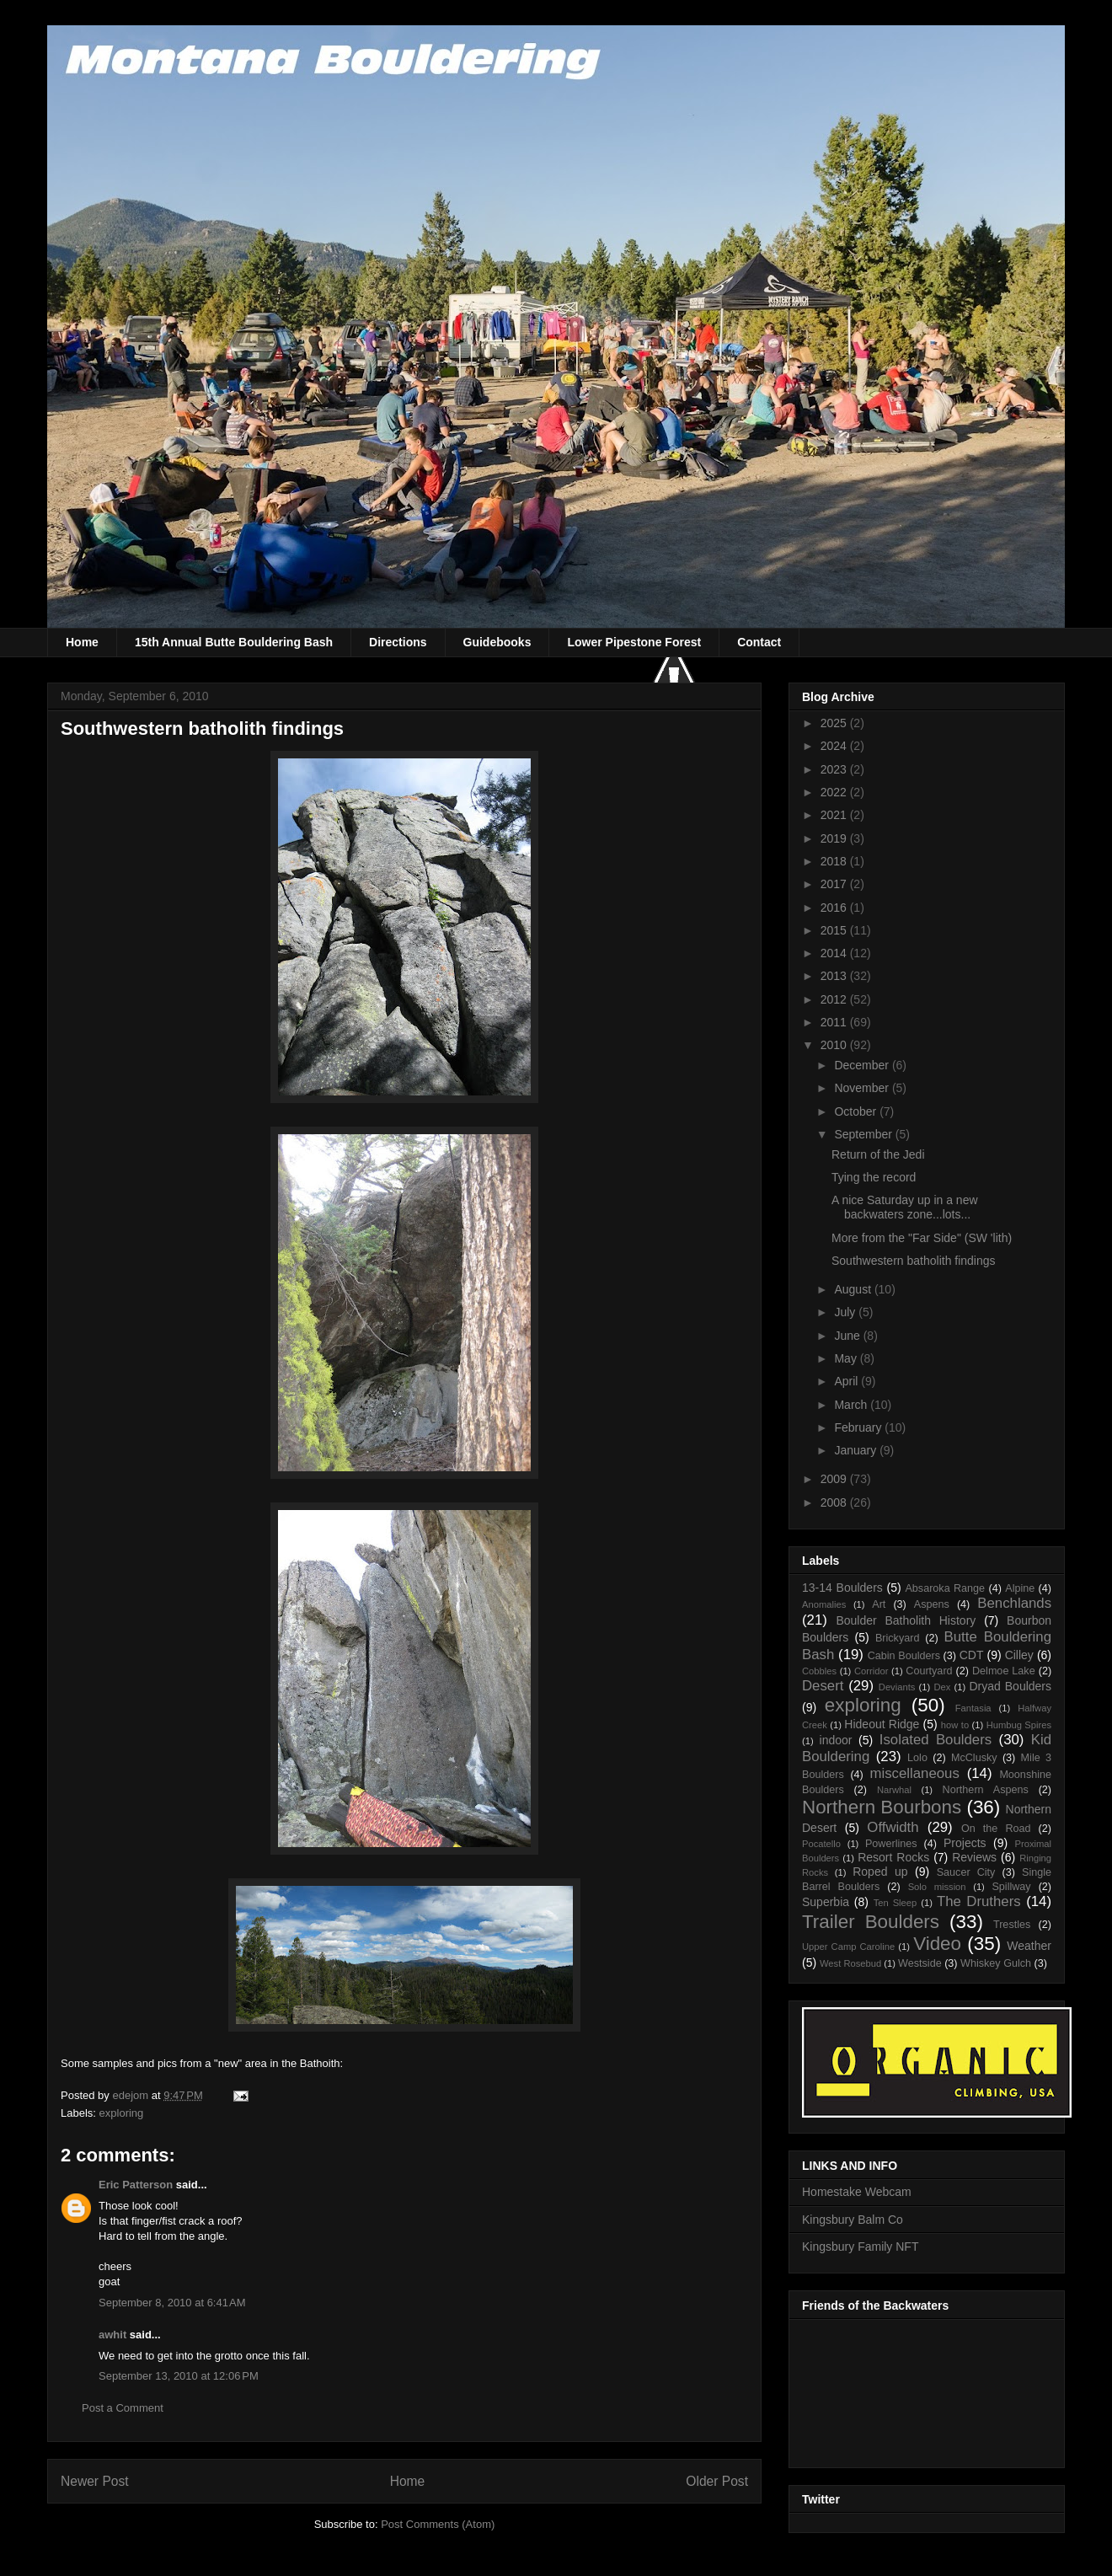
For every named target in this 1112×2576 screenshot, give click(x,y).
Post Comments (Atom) (438, 2524)
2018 (835, 861)
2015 (835, 930)
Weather (1029, 1945)
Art (878, 1604)
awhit (112, 2334)
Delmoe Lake (1003, 1671)
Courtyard (929, 1671)
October (856, 1111)
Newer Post (95, 2481)
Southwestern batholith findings (913, 1260)
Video (937, 1943)
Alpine (1019, 1588)
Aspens (931, 1604)
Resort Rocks (893, 1857)
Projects (965, 1843)
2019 (835, 838)
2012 (835, 999)
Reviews (974, 1857)
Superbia (825, 1902)
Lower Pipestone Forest (634, 642)
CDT (972, 1655)
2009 (835, 1479)
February (859, 1427)
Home (82, 642)
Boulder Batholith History (906, 1620)
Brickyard (897, 1638)
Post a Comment (122, 2408)
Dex (941, 1687)
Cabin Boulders (904, 1656)
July (846, 1312)
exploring (121, 2113)
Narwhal (894, 1790)
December (862, 1065)
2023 (835, 769)
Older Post (717, 2481)
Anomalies (824, 1604)
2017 (835, 884)
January (856, 1450)
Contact (759, 642)
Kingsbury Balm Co (852, 2219)
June (848, 1335)
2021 (835, 815)
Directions (397, 642)
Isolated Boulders (935, 1740)
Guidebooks (497, 642)
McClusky (974, 1758)
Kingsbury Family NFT (860, 2246)
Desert (822, 1686)
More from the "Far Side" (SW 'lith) (921, 1238)
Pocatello (821, 1844)
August (854, 1289)
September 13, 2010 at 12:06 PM (179, 2376)
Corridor (871, 1671)
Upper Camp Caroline (848, 1946)
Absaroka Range (945, 1588)
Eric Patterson (136, 2184)
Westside (920, 1963)
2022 (835, 792)
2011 (835, 1022)
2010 (835, 1045)
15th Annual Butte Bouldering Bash (234, 642)
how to (955, 1725)
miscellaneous (915, 1773)
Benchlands (1014, 1603)
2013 (835, 976)
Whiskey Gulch (995, 1963)
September (864, 1134)
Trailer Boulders (870, 1921)
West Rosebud (850, 1963)
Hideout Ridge (881, 1724)
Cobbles (819, 1671)
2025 (835, 723)
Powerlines (891, 1844)
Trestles (1011, 1925)
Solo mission (937, 1887)
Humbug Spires (1018, 1725)
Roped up (880, 1871)
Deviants (897, 1687)
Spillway (1011, 1887)
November (862, 1088)
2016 (835, 907)
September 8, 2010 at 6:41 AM (172, 2302)
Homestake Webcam (857, 2191)
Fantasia (973, 1708)
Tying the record (873, 1177)
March (852, 1404)
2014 (835, 953)
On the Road (996, 1828)
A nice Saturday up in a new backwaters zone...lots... (904, 1207)
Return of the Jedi (878, 1154)
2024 (835, 745)
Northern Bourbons (881, 1807)
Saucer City (966, 1872)
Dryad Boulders (1010, 1686)
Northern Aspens (986, 1790)
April (847, 1381)
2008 (835, 1502)
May (846, 1358)
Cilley (1019, 1655)
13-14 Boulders (842, 1587)
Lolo (917, 1758)
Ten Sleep (895, 1903)
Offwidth (892, 1827)
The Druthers (979, 1901)
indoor (836, 1740)
